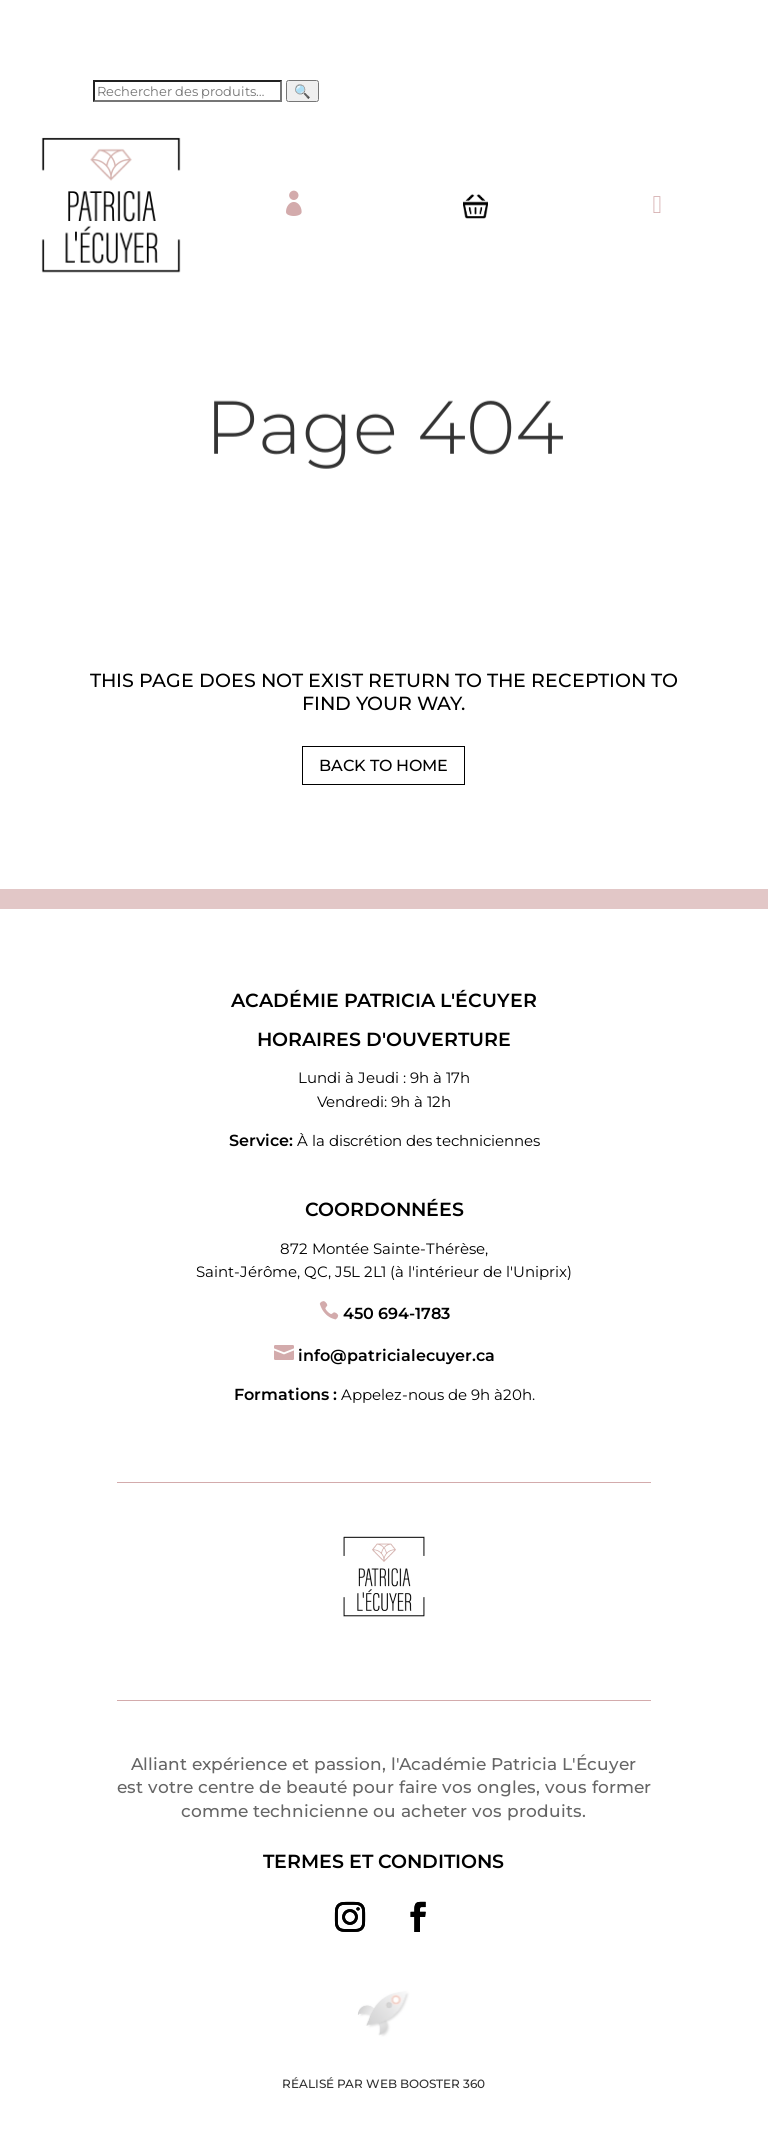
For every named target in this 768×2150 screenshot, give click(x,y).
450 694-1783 (384, 1313)
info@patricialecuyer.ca (384, 1355)
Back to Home (383, 765)
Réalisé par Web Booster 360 (383, 2083)
